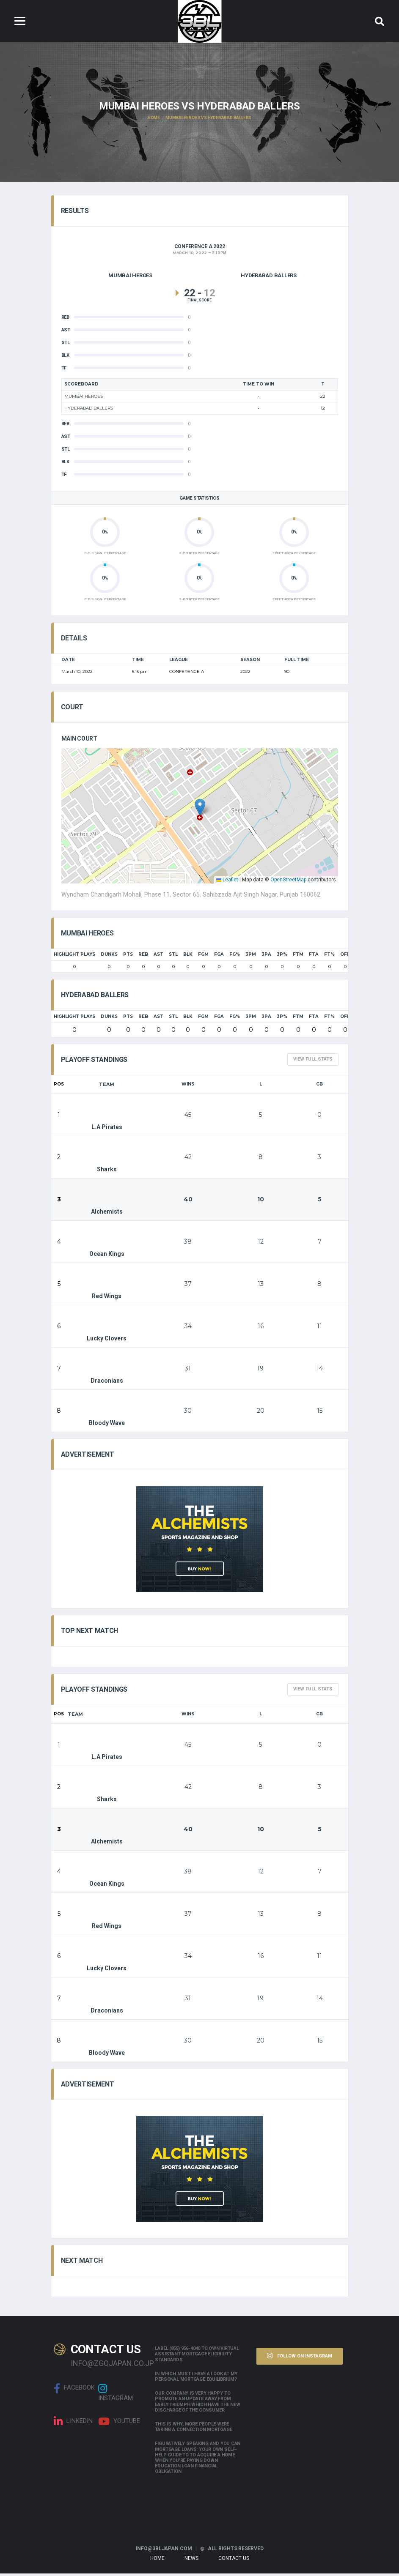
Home (157, 2561)
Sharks (105, 1160)
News (191, 2561)
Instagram (115, 2395)
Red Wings (106, 1287)
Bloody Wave (107, 1413)
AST (158, 957)
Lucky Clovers (107, 1329)
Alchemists (107, 1202)
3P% (282, 957)
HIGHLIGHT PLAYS (74, 957)
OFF (345, 957)
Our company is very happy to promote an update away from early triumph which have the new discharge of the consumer (197, 2404)
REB (143, 957)
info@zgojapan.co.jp (107, 2365)
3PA (266, 957)
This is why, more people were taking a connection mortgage (193, 2429)
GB (319, 1086)
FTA (314, 957)
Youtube (119, 2424)
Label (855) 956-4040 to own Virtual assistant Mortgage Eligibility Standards (197, 2356)
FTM (298, 957)
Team (106, 1087)
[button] (200, 809)
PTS (128, 957)
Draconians (107, 1371)
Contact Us (233, 2561)
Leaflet (227, 882)
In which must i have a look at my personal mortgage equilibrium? (196, 2379)
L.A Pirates (106, 1117)
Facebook (74, 2391)
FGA (219, 957)
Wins (188, 1086)
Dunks (109, 957)
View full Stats (313, 1061)
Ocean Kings (106, 1244)
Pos (59, 1086)
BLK (188, 957)
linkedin (73, 2424)
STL (173, 957)
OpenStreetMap (288, 882)
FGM (203, 957)
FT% (329, 957)
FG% (234, 957)
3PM (250, 957)
